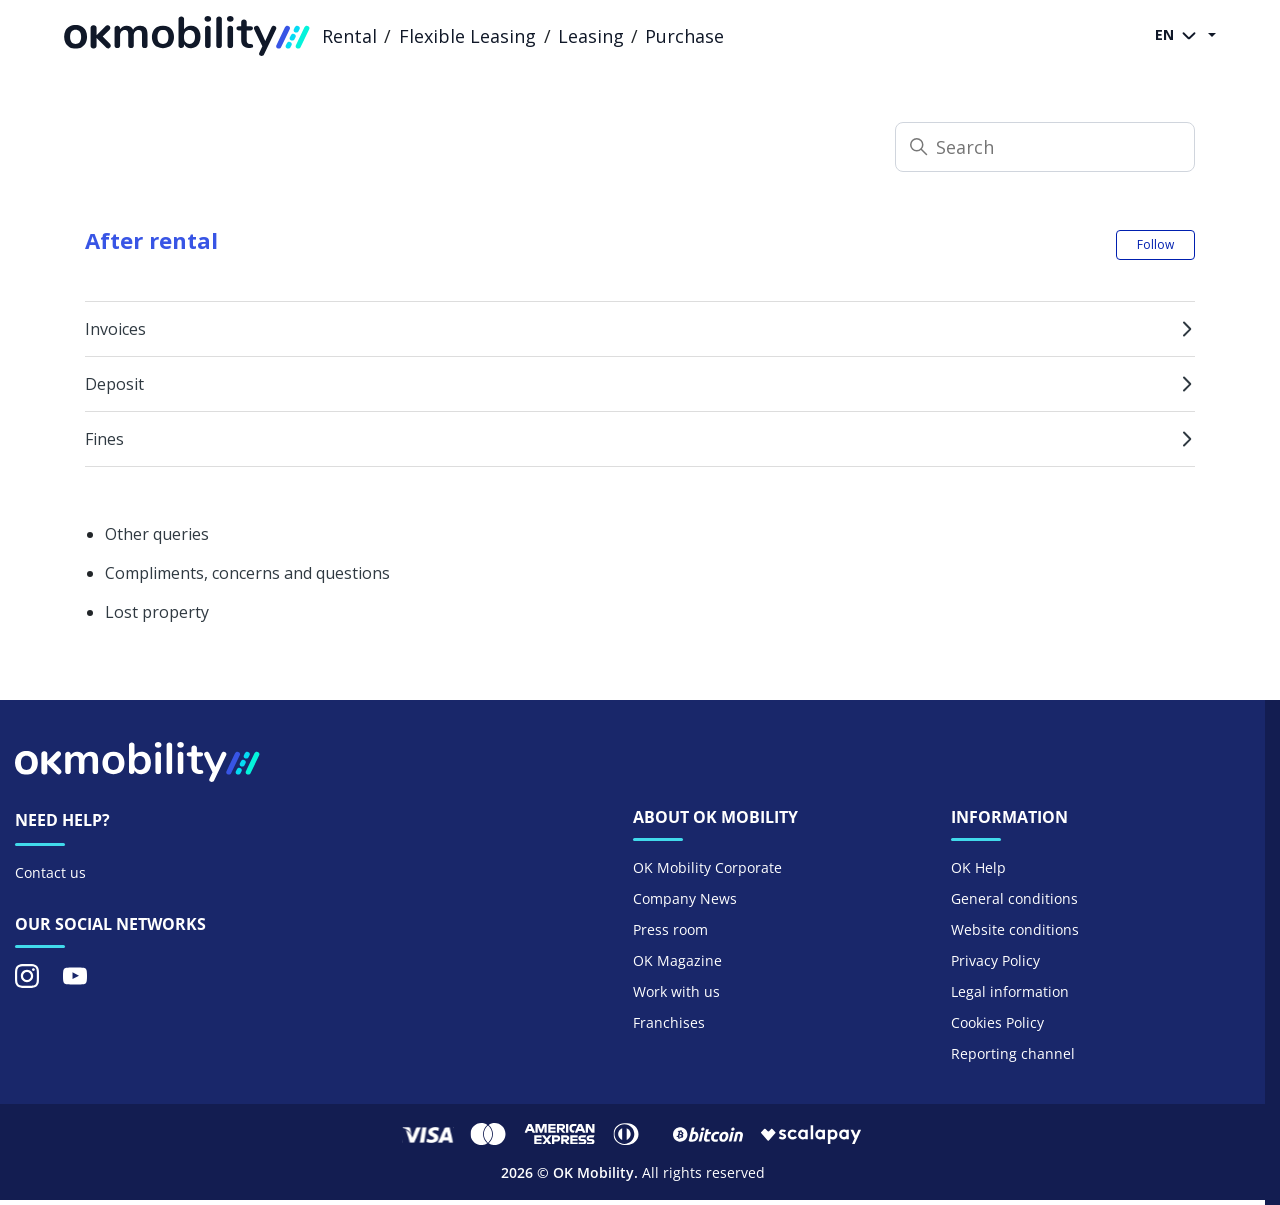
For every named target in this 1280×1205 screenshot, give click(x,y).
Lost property (157, 612)
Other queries (157, 534)
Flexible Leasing (467, 36)
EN (1179, 36)
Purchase (684, 36)
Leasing (591, 36)
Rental (349, 36)
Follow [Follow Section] (1155, 244)
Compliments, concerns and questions (247, 573)
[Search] (1045, 147)
